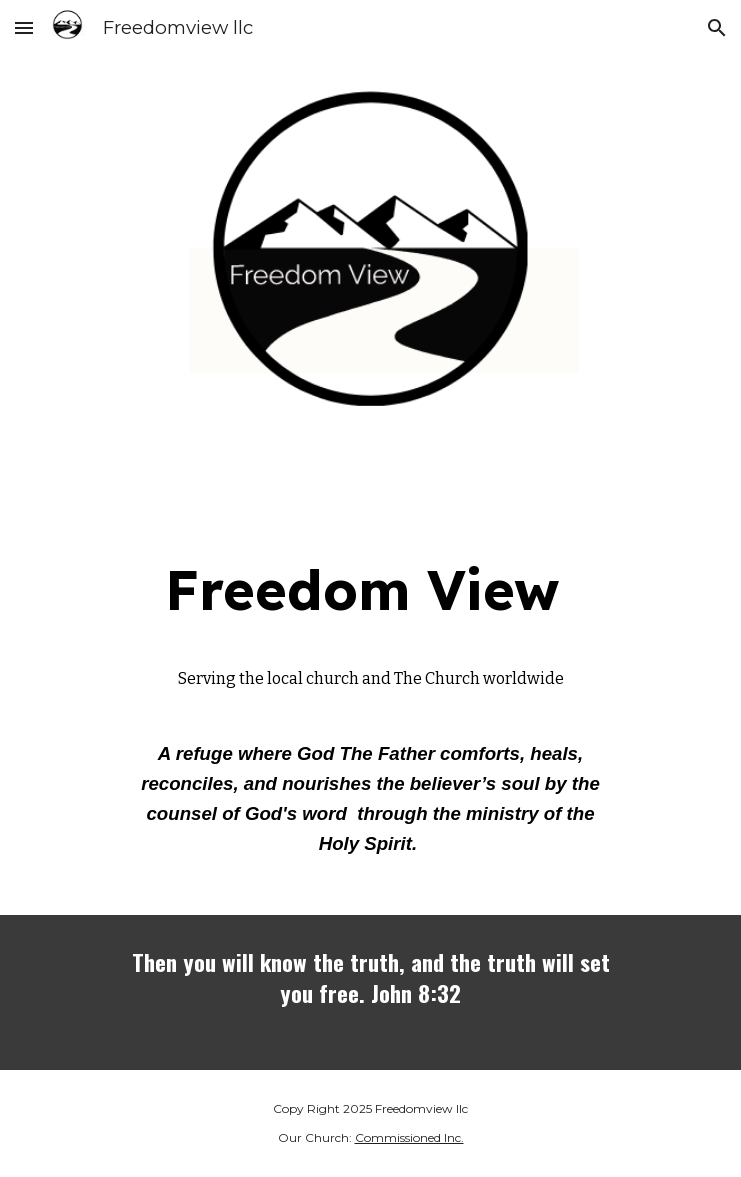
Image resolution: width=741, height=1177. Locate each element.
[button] (24, 27)
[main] (370, 590)
